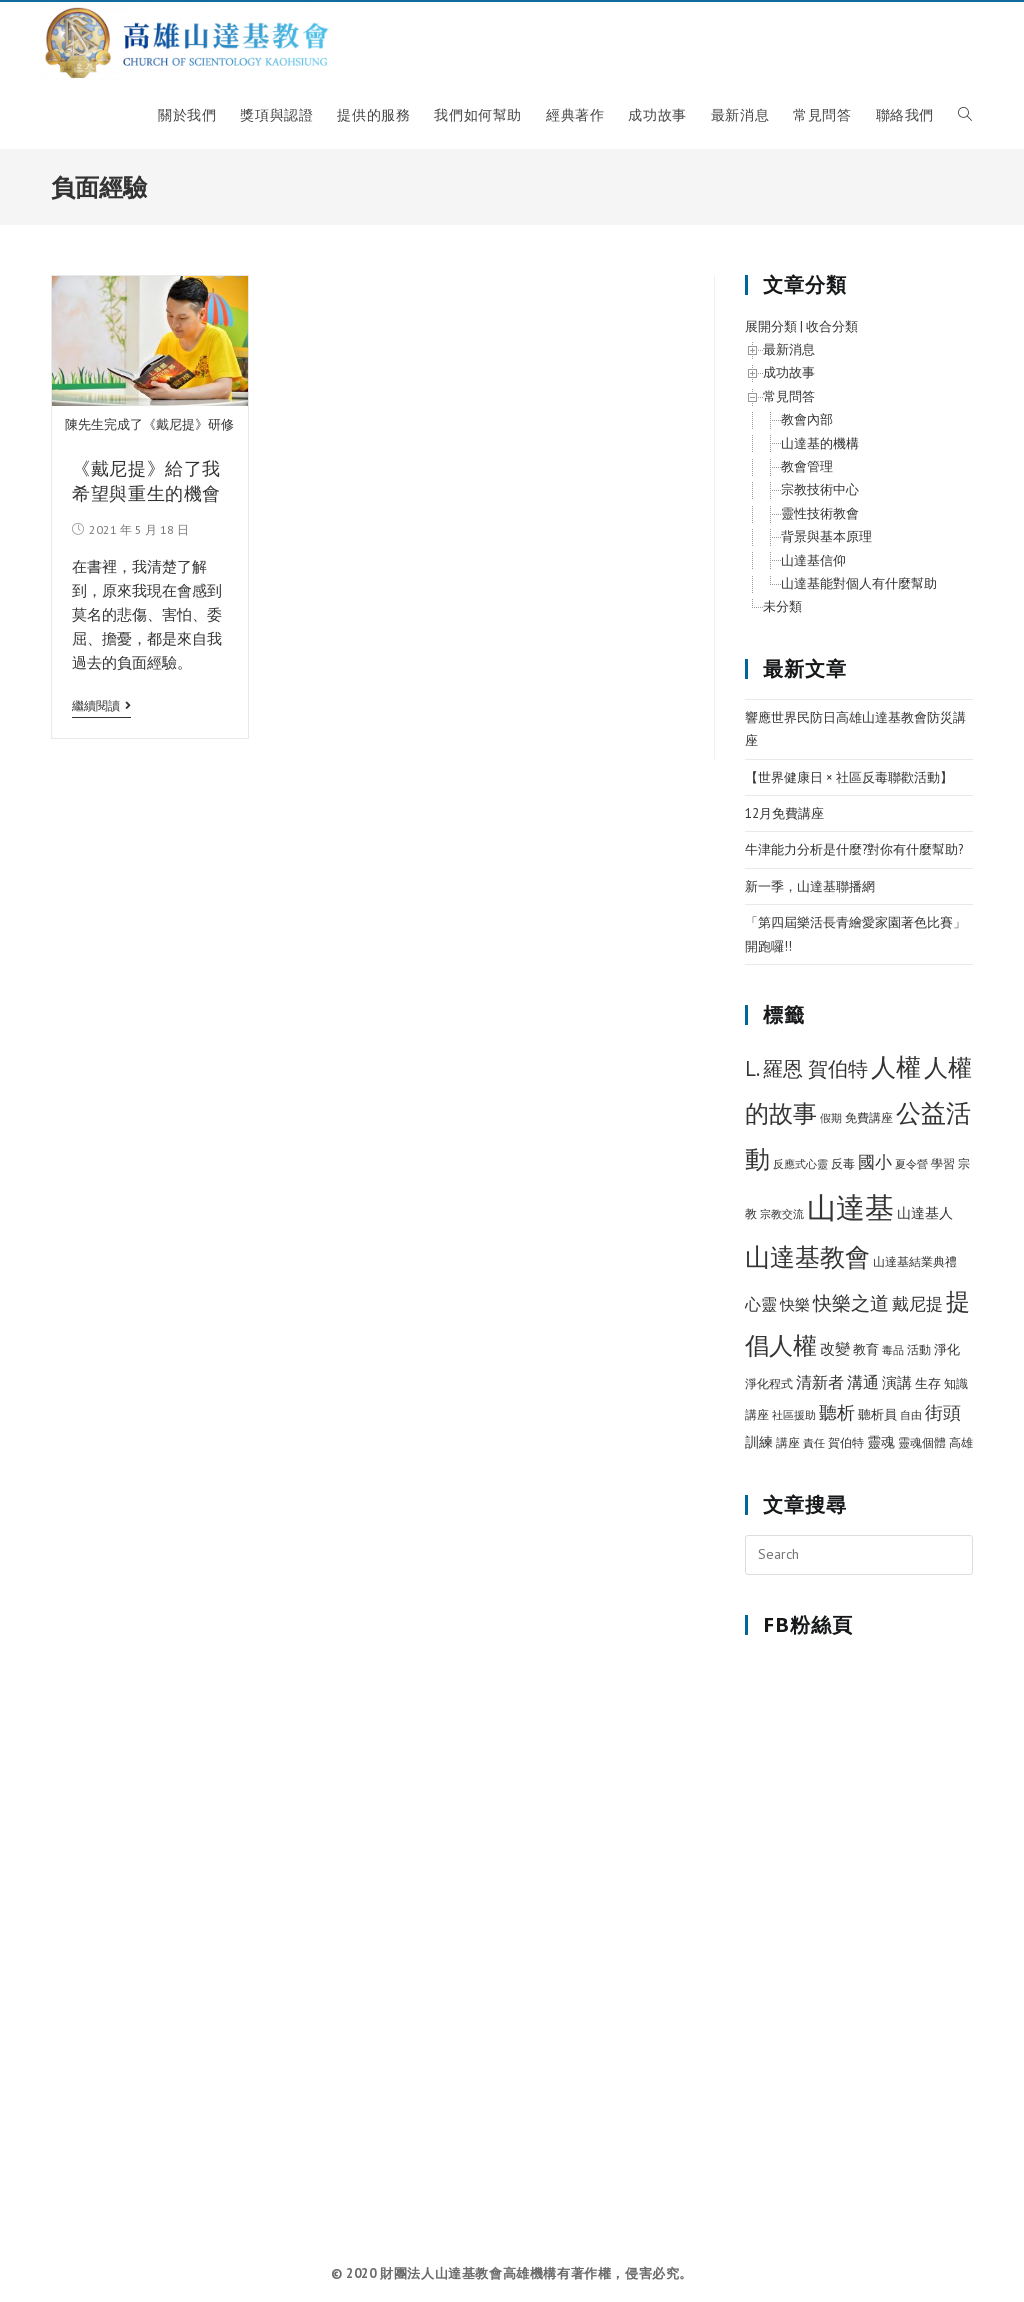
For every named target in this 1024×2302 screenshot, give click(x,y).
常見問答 (789, 403)
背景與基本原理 (826, 543)
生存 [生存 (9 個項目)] (928, 1389)
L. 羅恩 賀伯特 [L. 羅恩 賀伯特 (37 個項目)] (806, 1075)
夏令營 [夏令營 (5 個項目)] (911, 1171)
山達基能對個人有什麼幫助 (859, 590)
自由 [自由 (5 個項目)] (911, 1422)
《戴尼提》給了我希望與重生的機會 (146, 487)
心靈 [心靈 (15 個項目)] (761, 1311)
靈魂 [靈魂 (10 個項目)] (881, 1449)
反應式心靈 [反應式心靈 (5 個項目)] (800, 1171)
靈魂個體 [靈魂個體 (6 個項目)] (922, 1449)
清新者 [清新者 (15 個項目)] (820, 1388)
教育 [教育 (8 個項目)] (866, 1356)
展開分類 (771, 333)
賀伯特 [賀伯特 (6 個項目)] (846, 1449)
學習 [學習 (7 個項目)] (943, 1170)
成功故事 (789, 379)
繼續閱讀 (101, 713)
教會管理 (807, 473)
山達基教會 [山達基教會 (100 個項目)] (807, 1263)
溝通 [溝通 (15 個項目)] (863, 1388)
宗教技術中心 (820, 496)
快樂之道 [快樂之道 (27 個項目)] (851, 1310)
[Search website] (965, 122)
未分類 (782, 613)
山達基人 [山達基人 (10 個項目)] (925, 1220)
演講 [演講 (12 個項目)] (897, 1388)
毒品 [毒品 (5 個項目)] (893, 1357)
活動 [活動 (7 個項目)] (919, 1356)
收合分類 (832, 333)
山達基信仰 (813, 567)
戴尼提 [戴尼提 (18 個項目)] (917, 1311)
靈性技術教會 (820, 520)
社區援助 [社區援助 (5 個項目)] (794, 1422)
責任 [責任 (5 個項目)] (814, 1450)
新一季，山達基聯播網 (810, 893)
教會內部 (807, 426)
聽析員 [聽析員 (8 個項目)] (877, 1421)
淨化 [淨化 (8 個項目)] (947, 1356)
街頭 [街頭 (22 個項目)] (943, 1419)
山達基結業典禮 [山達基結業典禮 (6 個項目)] (915, 1268)
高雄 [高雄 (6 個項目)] (961, 1449)
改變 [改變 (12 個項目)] (835, 1355)
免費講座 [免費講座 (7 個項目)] (869, 1124)
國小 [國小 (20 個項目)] (875, 1169)
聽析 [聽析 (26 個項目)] (837, 1419)
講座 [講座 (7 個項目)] (788, 1449)
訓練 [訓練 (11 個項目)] (759, 1448)
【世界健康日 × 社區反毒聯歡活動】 (849, 783)
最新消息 (789, 356)
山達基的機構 (820, 450)
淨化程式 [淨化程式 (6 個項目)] (769, 1389)
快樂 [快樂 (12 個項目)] (795, 1311)
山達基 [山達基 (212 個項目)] (850, 1214)
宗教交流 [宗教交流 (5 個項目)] (782, 1221)
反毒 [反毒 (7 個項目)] (843, 1170)
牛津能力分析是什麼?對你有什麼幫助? (854, 856)
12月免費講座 (784, 820)
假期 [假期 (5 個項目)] (831, 1125)
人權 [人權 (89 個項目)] (896, 1074)
